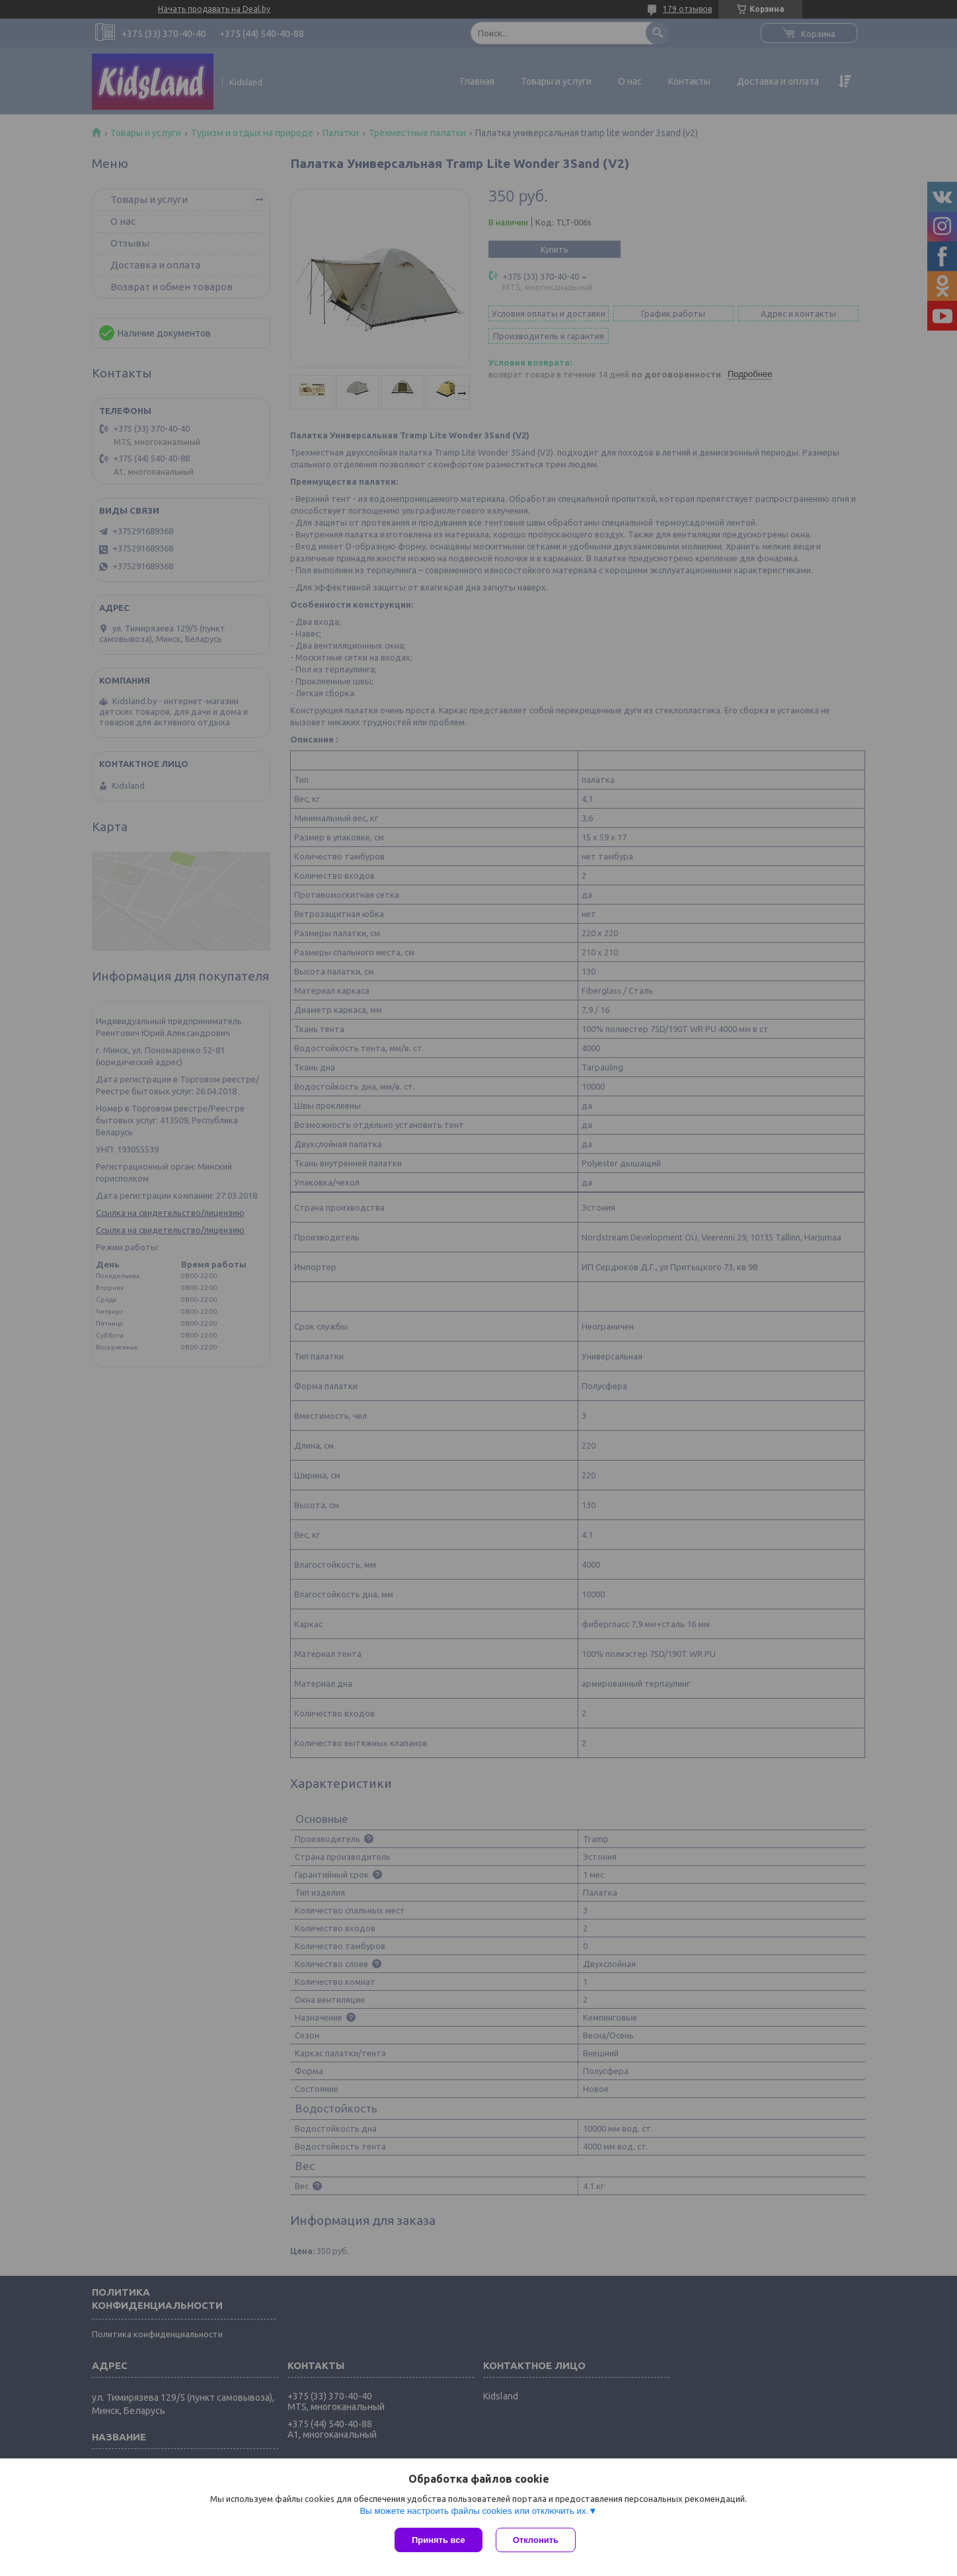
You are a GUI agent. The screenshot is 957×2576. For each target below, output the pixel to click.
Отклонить (535, 2540)
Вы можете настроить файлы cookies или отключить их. (474, 2511)
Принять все (438, 2540)
